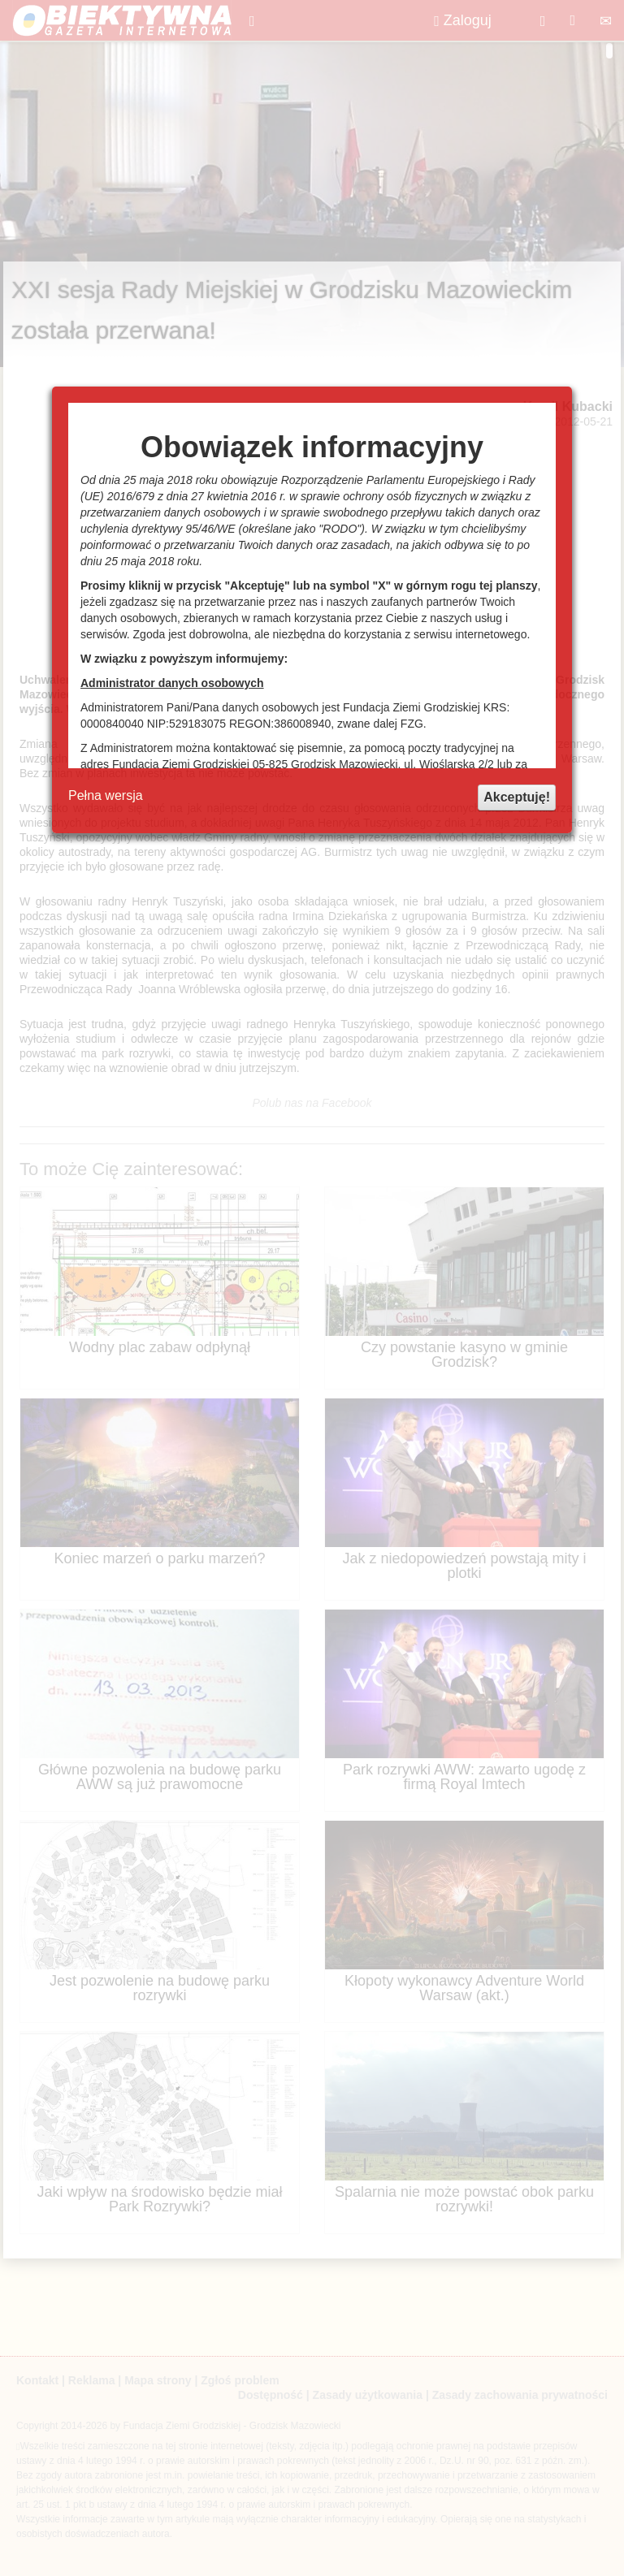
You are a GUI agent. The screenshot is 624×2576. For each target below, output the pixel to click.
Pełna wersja (105, 795)
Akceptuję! (516, 797)
